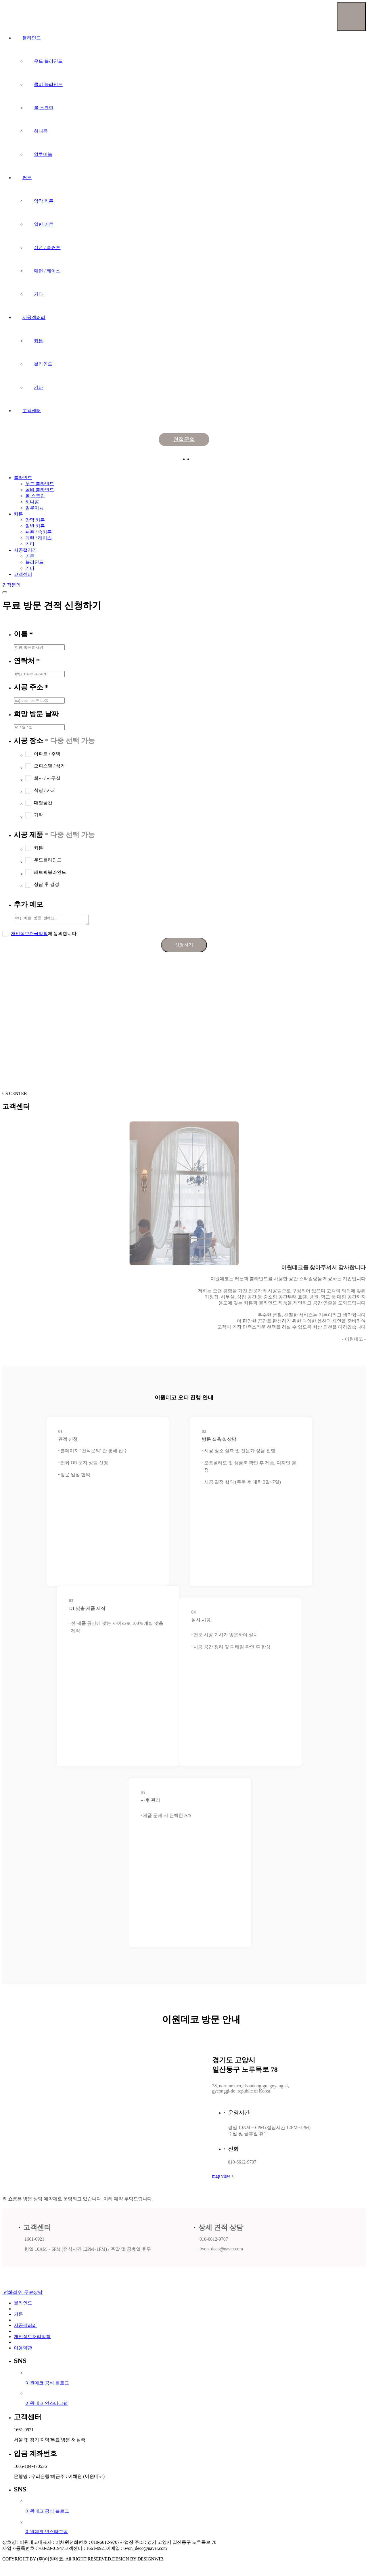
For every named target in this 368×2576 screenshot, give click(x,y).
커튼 (27, 177)
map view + (223, 2177)
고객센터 (31, 410)
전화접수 (12, 2294)
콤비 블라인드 (48, 84)
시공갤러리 (33, 317)
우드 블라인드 (48, 61)
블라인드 (31, 37)
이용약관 (23, 2349)
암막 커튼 (43, 200)
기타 (38, 294)
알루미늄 (43, 154)
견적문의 (184, 439)
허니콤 (41, 131)
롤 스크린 (43, 107)
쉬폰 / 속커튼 (47, 247)
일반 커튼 (43, 224)
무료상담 (33, 2294)
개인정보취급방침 (29, 935)
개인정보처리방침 (32, 2338)
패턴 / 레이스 (47, 270)
